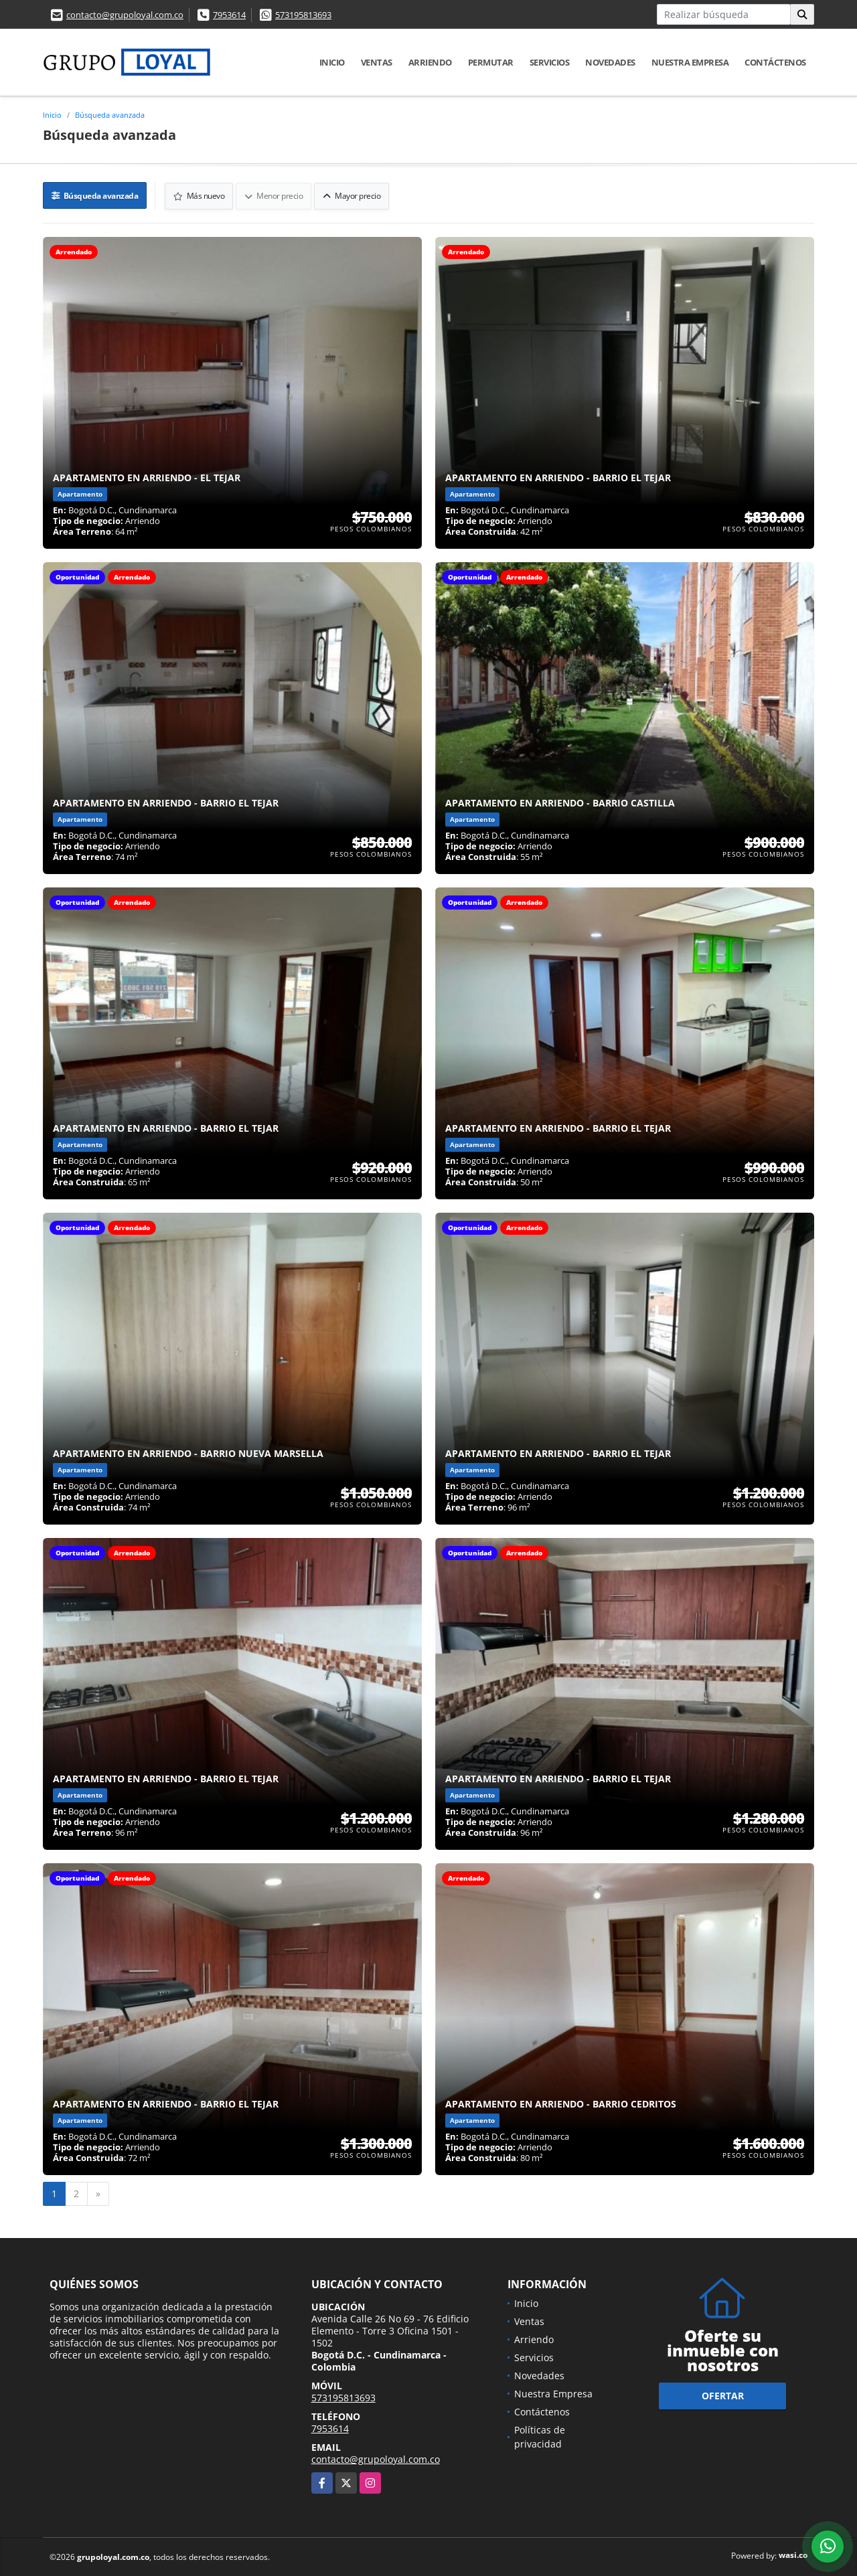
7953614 (229, 15)
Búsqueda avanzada (110, 115)
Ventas (376, 62)
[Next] (98, 2193)
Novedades (610, 62)
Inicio (332, 62)
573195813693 (303, 15)
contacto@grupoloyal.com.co (124, 15)
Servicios (550, 62)
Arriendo (430, 62)
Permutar (491, 62)
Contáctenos (775, 62)
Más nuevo (200, 195)
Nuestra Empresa (690, 62)
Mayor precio (352, 195)
